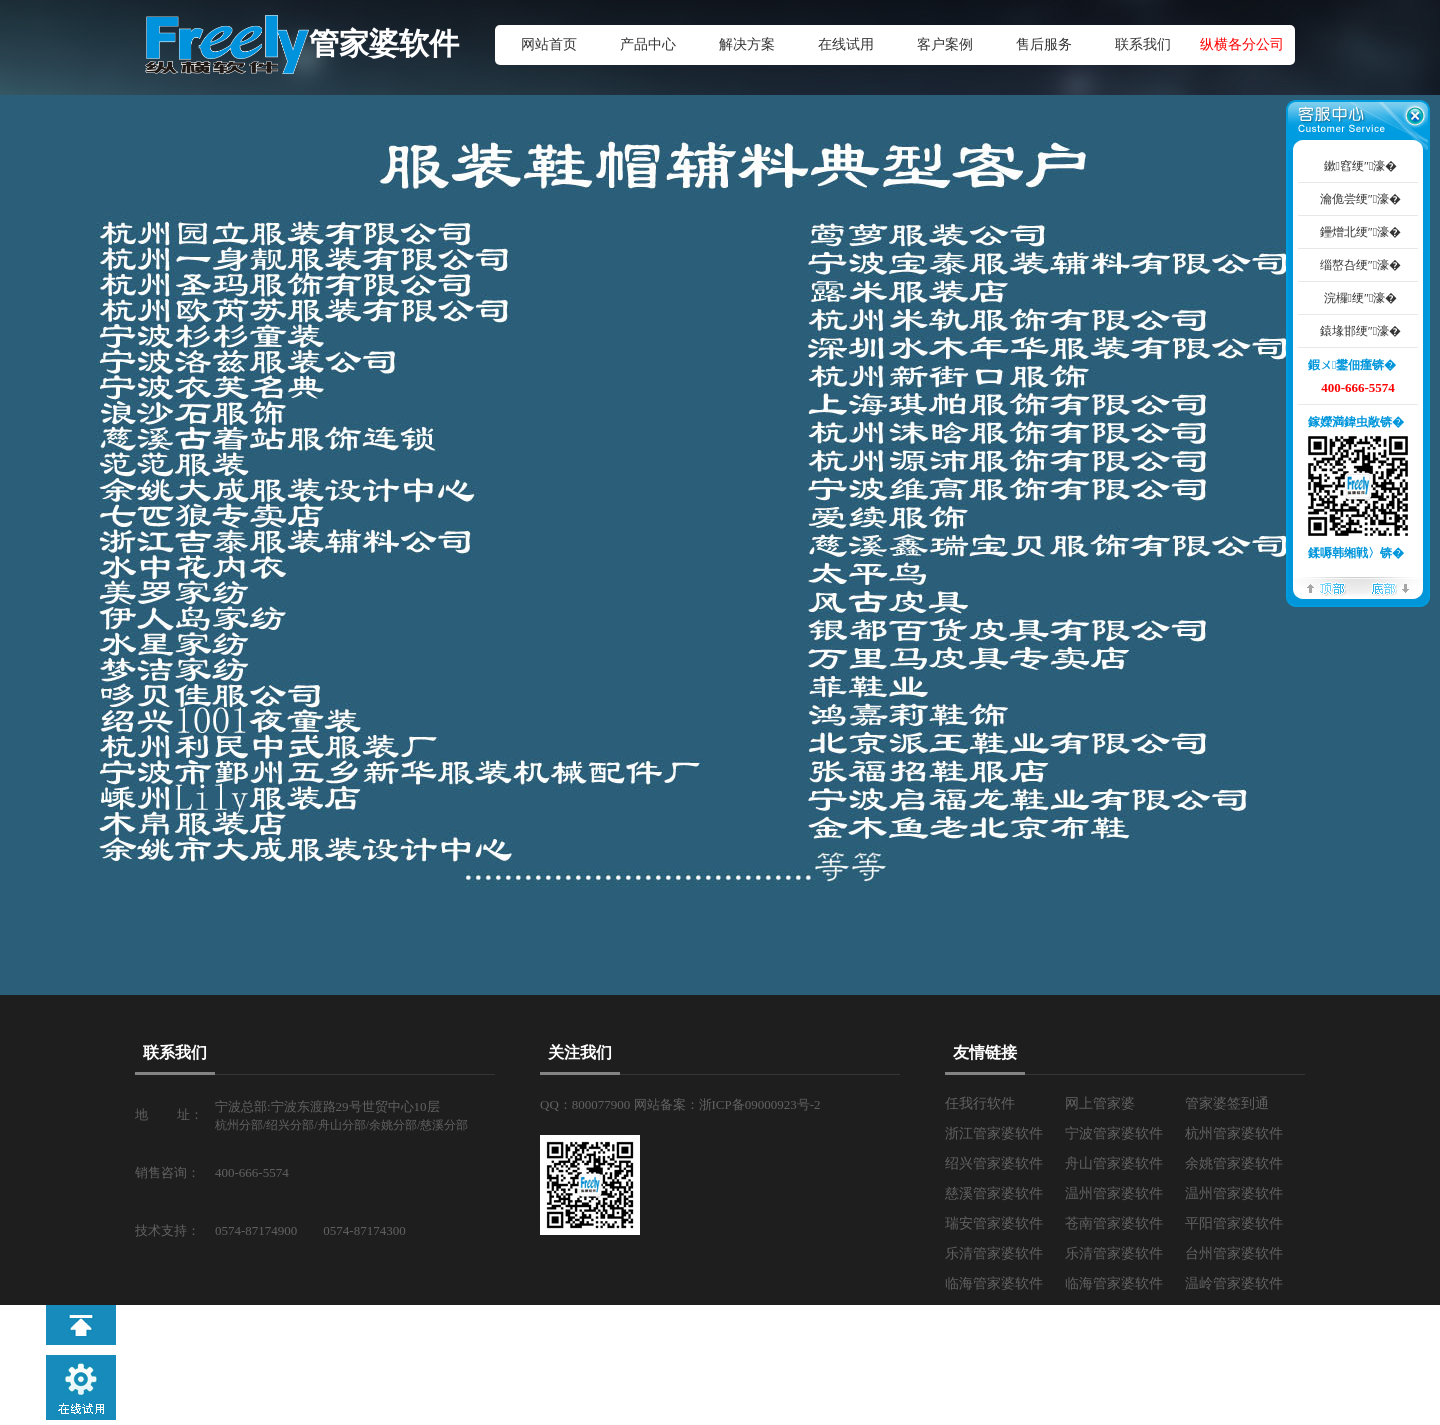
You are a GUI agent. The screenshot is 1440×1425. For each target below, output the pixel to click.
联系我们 (1143, 44)
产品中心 (648, 44)
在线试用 (846, 44)
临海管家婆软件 (994, 1283)
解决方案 (747, 44)
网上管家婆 (1100, 1103)
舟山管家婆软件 (1114, 1163)
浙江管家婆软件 (994, 1133)
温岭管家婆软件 (1234, 1283)
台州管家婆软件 (1234, 1253)
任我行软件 (980, 1103)
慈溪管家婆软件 (994, 1193)
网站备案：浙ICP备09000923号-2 (727, 1104)
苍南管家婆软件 (1114, 1223)
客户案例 (945, 44)
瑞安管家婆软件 (994, 1223)
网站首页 (549, 44)
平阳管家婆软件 (1234, 1223)
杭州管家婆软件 (1234, 1133)
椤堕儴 (1326, 587)
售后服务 (1044, 44)
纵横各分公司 (1242, 44)
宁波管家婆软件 (1114, 1133)
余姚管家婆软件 (1234, 1163)
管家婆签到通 (1227, 1103)
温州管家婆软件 (1114, 1193)
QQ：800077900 (587, 1104)
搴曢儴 (1390, 587)
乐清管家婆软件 (994, 1253)
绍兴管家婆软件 (994, 1163)
